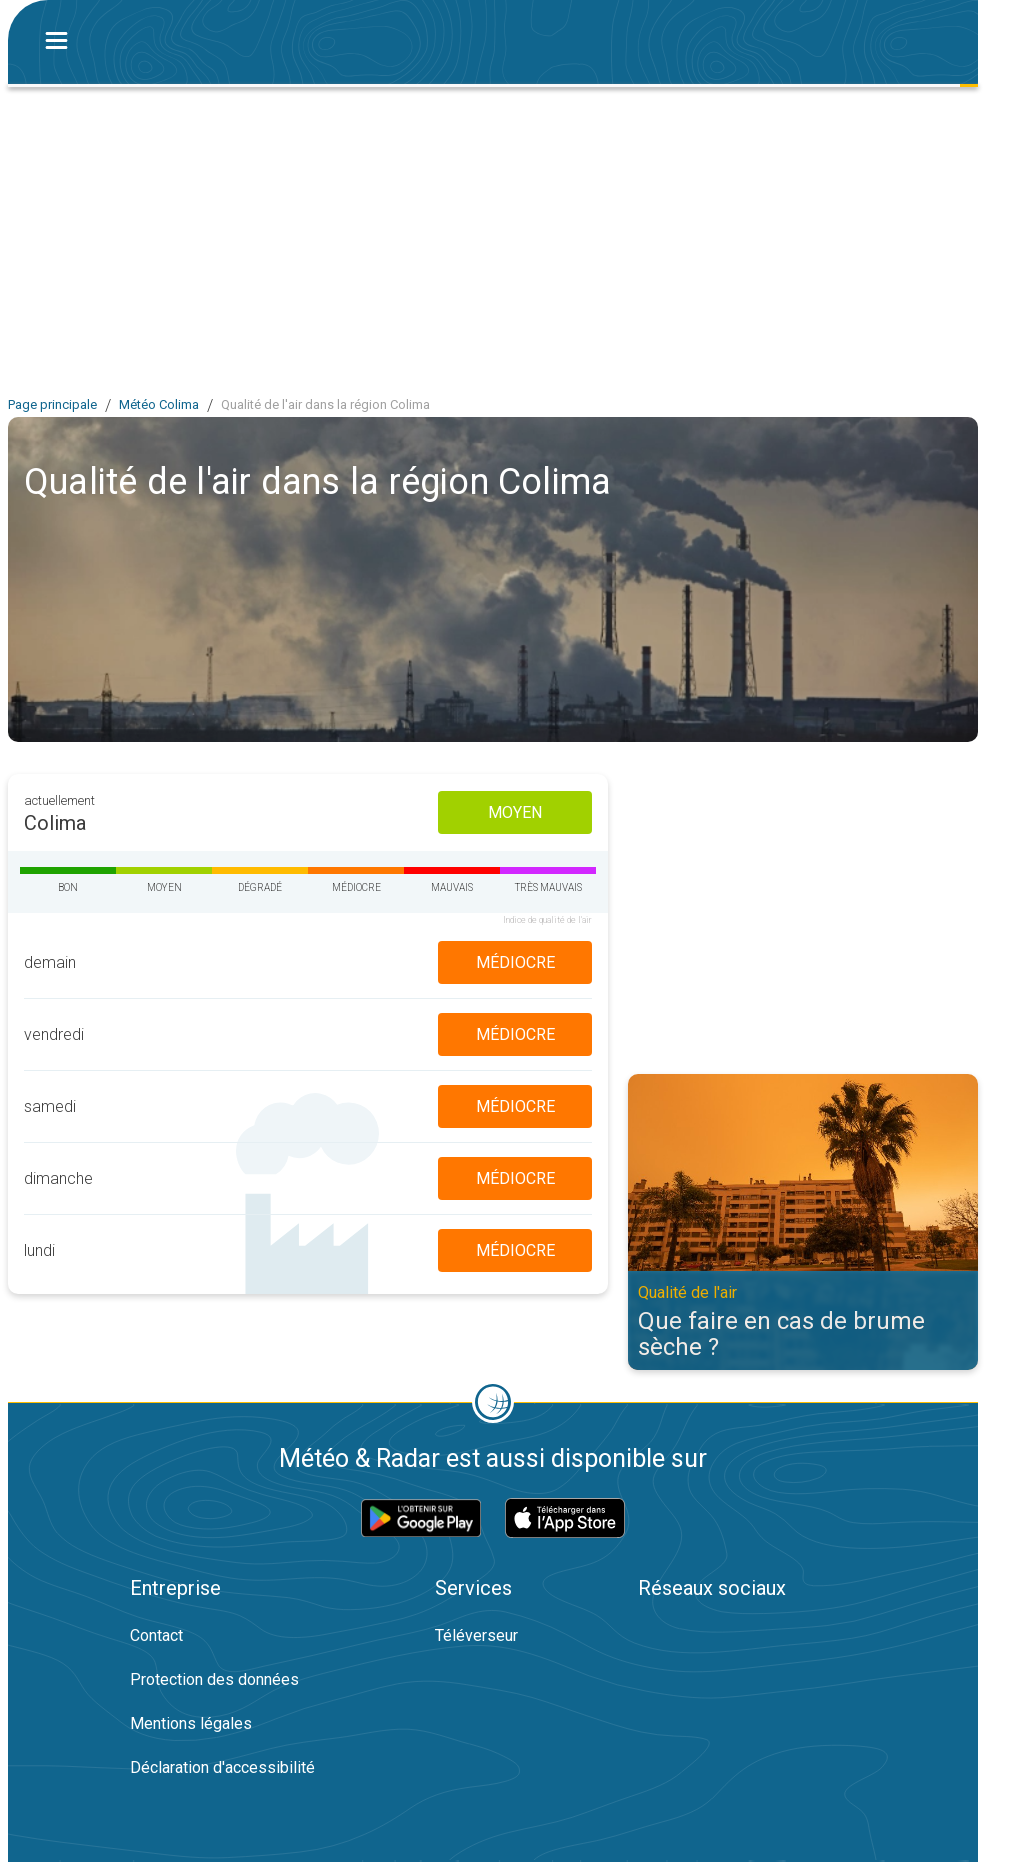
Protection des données (214, 1679)
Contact (156, 1635)
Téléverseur (476, 1635)
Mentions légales (191, 1723)
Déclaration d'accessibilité (222, 1767)
